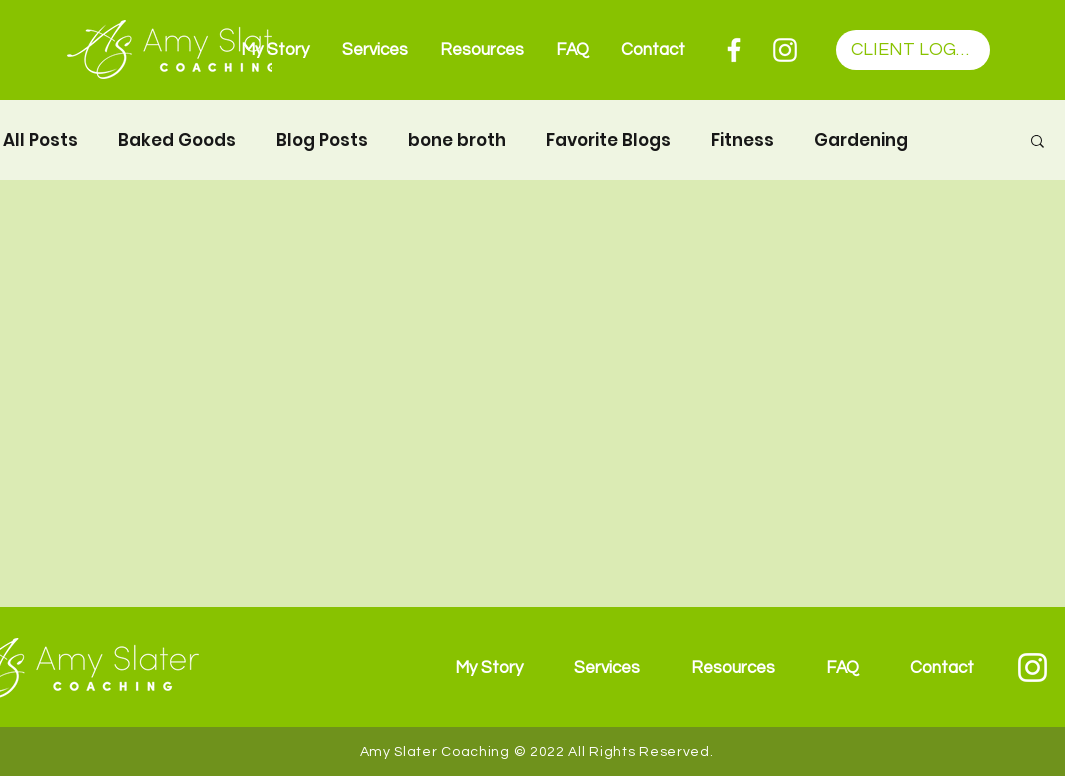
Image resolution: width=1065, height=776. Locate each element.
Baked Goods (177, 140)
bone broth (457, 140)
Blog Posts (322, 140)
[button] (1037, 142)
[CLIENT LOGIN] (913, 50)
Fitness (742, 140)
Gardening (861, 140)
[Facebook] (734, 50)
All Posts (40, 140)
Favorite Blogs (608, 140)
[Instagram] (785, 50)
